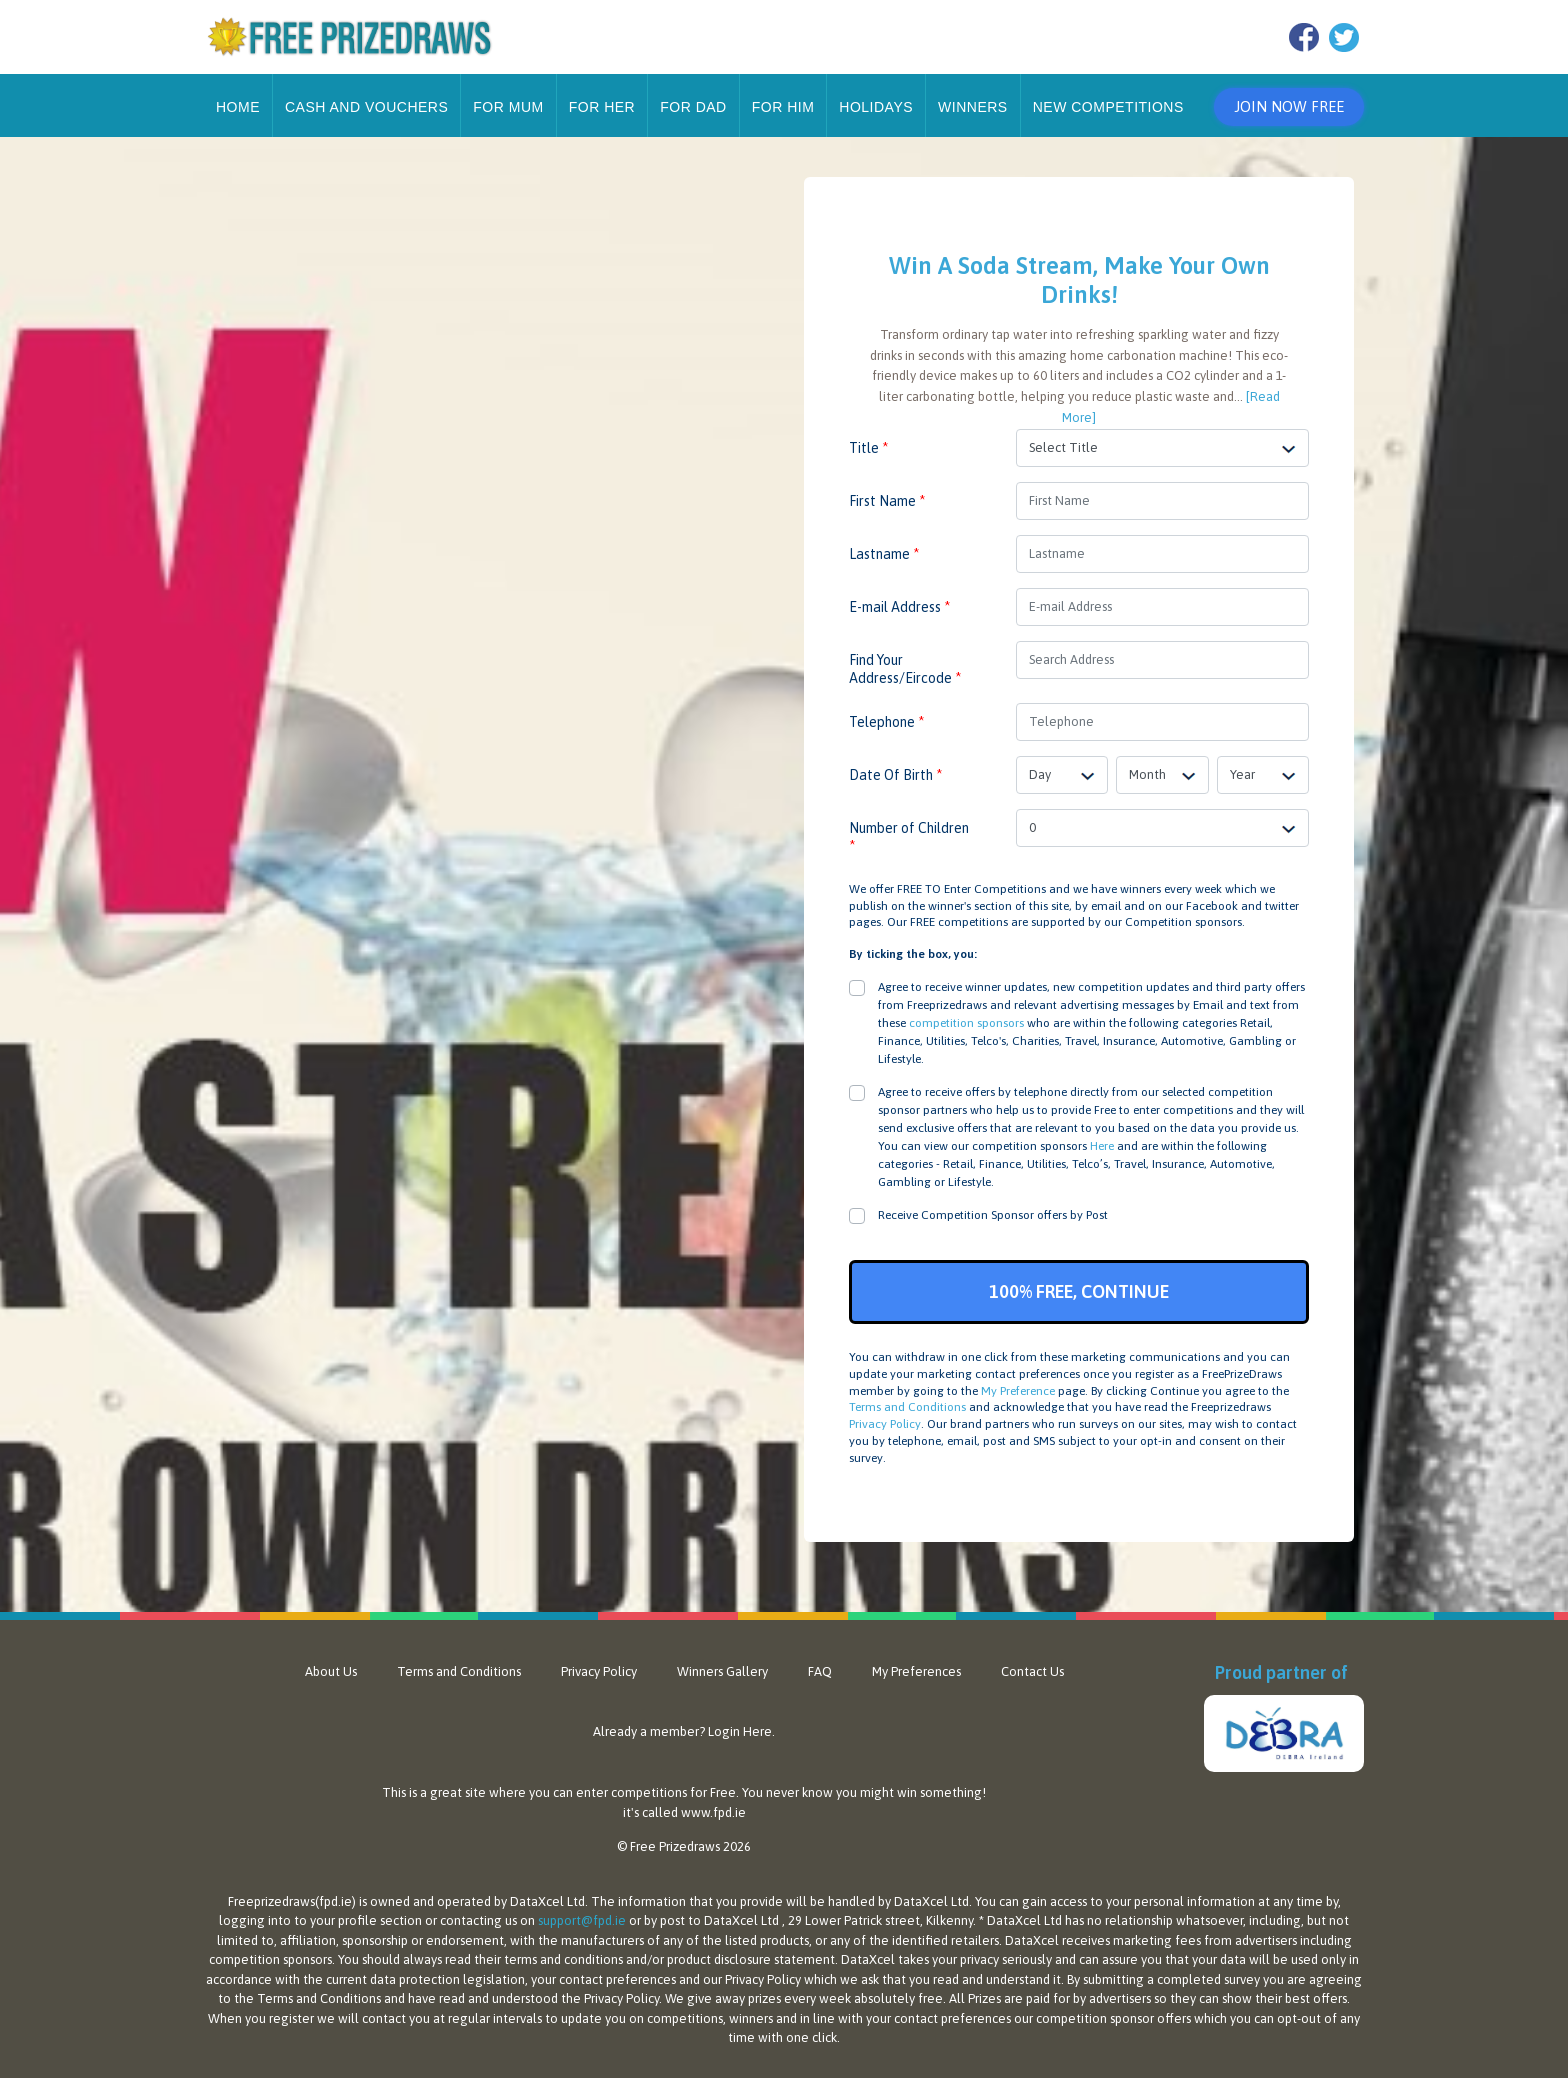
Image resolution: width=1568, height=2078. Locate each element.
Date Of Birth (895, 775)
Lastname (884, 554)
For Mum (508, 107)
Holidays (876, 107)
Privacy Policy (885, 1424)
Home (238, 107)
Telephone (886, 722)
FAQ (820, 1671)
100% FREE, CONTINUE (1079, 1291)
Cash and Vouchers (366, 107)
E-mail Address (899, 607)
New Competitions (1108, 107)
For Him (783, 107)
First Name (887, 501)
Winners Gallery (722, 1671)
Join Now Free (1289, 106)
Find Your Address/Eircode (905, 669)
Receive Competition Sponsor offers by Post (993, 1215)
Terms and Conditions (907, 1407)
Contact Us (1032, 1671)
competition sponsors (966, 1023)
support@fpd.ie (582, 1920)
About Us (331, 1671)
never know (799, 1792)
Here (1102, 1146)
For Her (602, 107)
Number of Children (909, 837)
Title (868, 448)
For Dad (693, 107)
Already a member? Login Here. (684, 1731)
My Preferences (916, 1671)
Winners (973, 107)
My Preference (1018, 1391)
